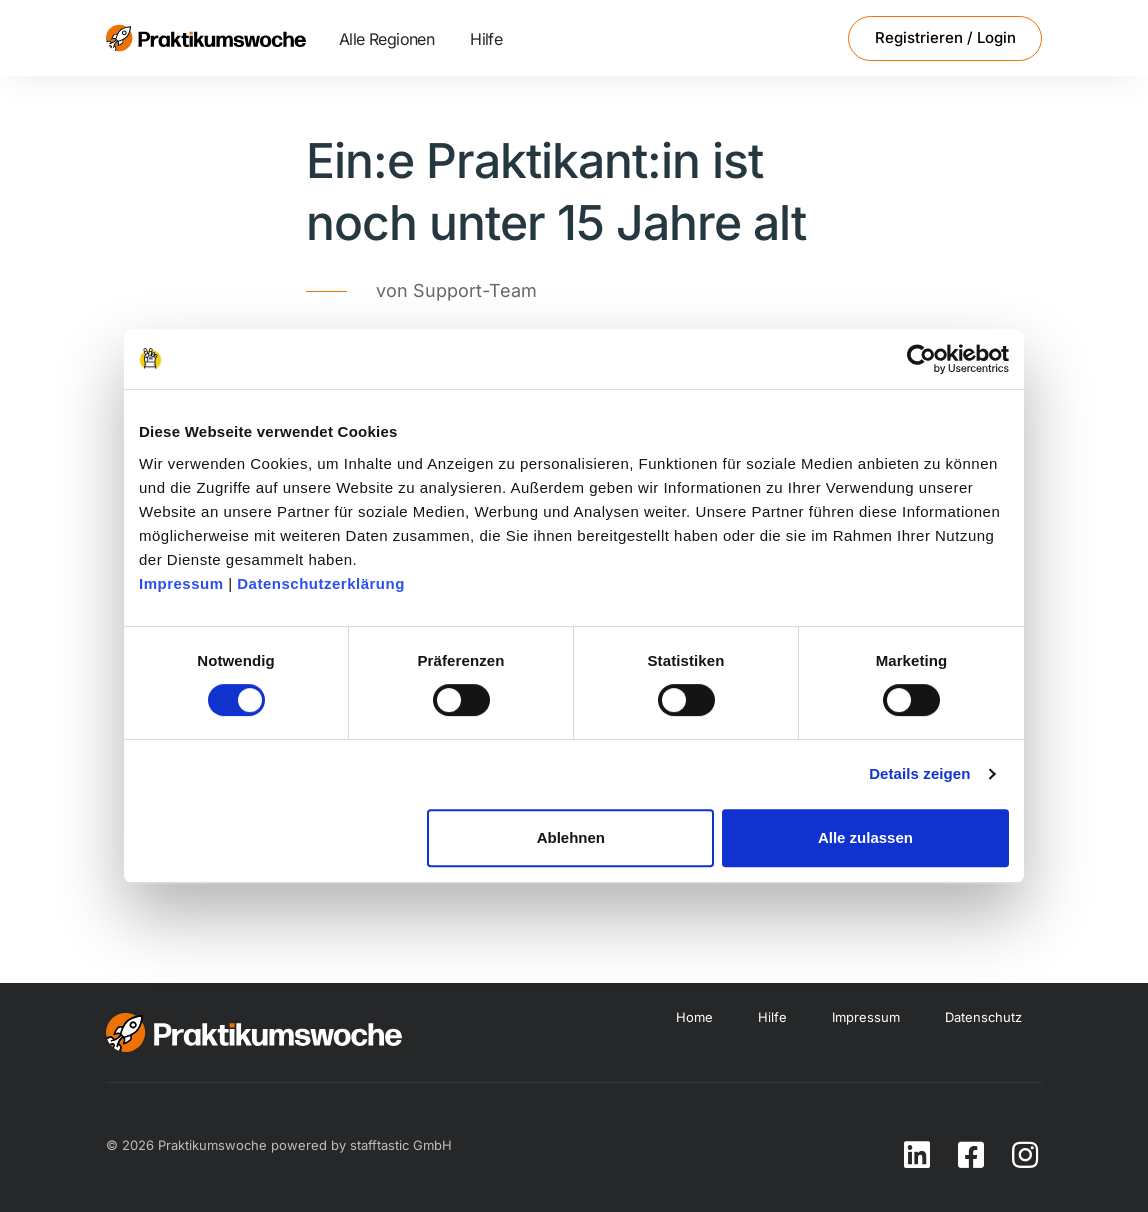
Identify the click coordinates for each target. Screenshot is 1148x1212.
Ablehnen (571, 837)
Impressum (181, 583)
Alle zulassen (865, 837)
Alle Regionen (386, 39)
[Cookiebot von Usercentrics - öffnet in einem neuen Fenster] (921, 359)
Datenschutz (983, 1017)
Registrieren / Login (945, 37)
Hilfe (486, 39)
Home (694, 1017)
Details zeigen (919, 773)
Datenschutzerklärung (321, 583)
